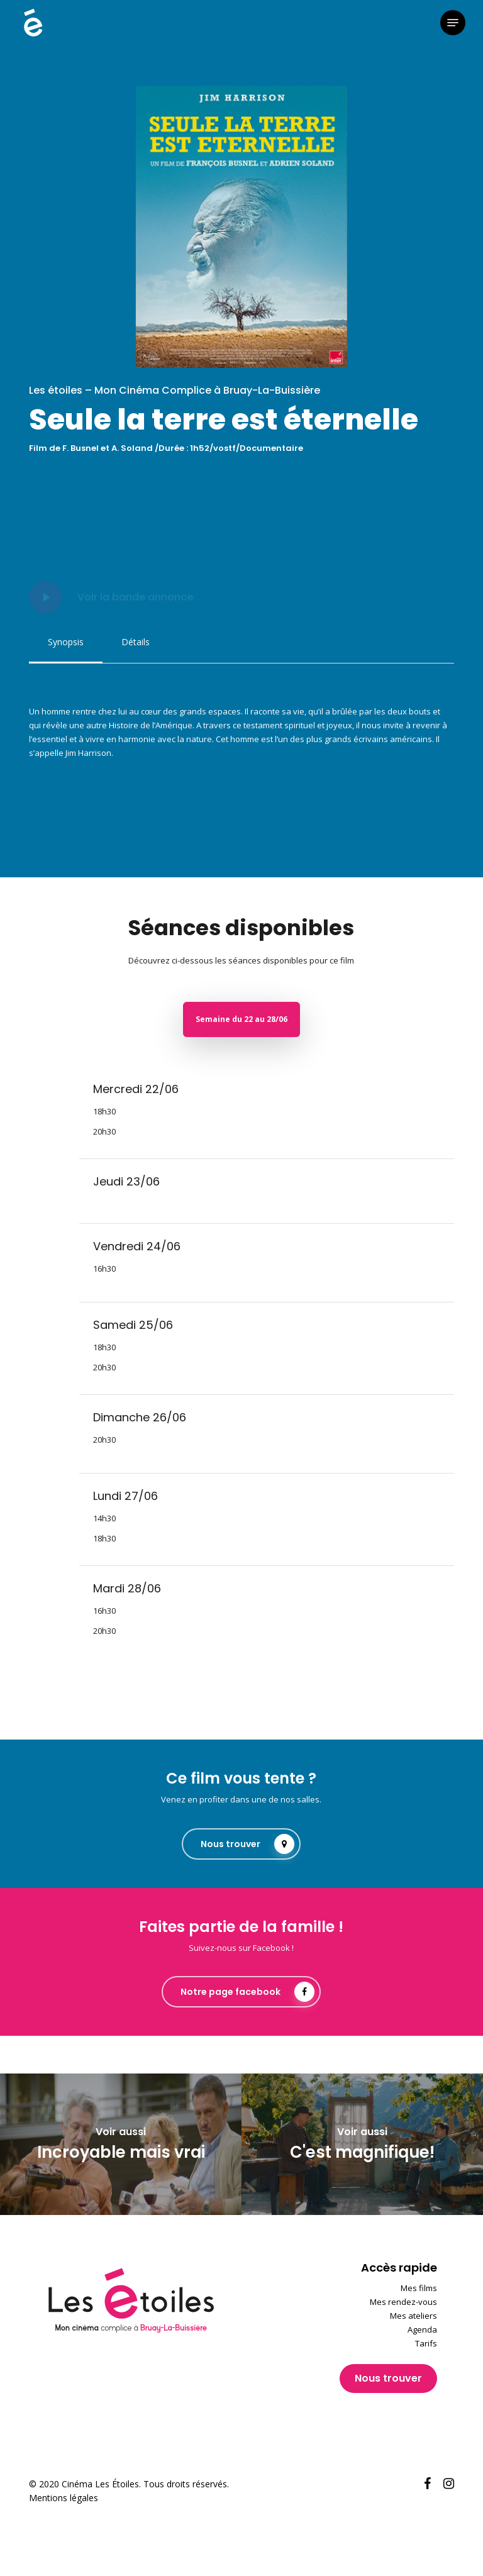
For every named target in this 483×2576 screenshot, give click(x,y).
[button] (452, 22)
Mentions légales (63, 2498)
